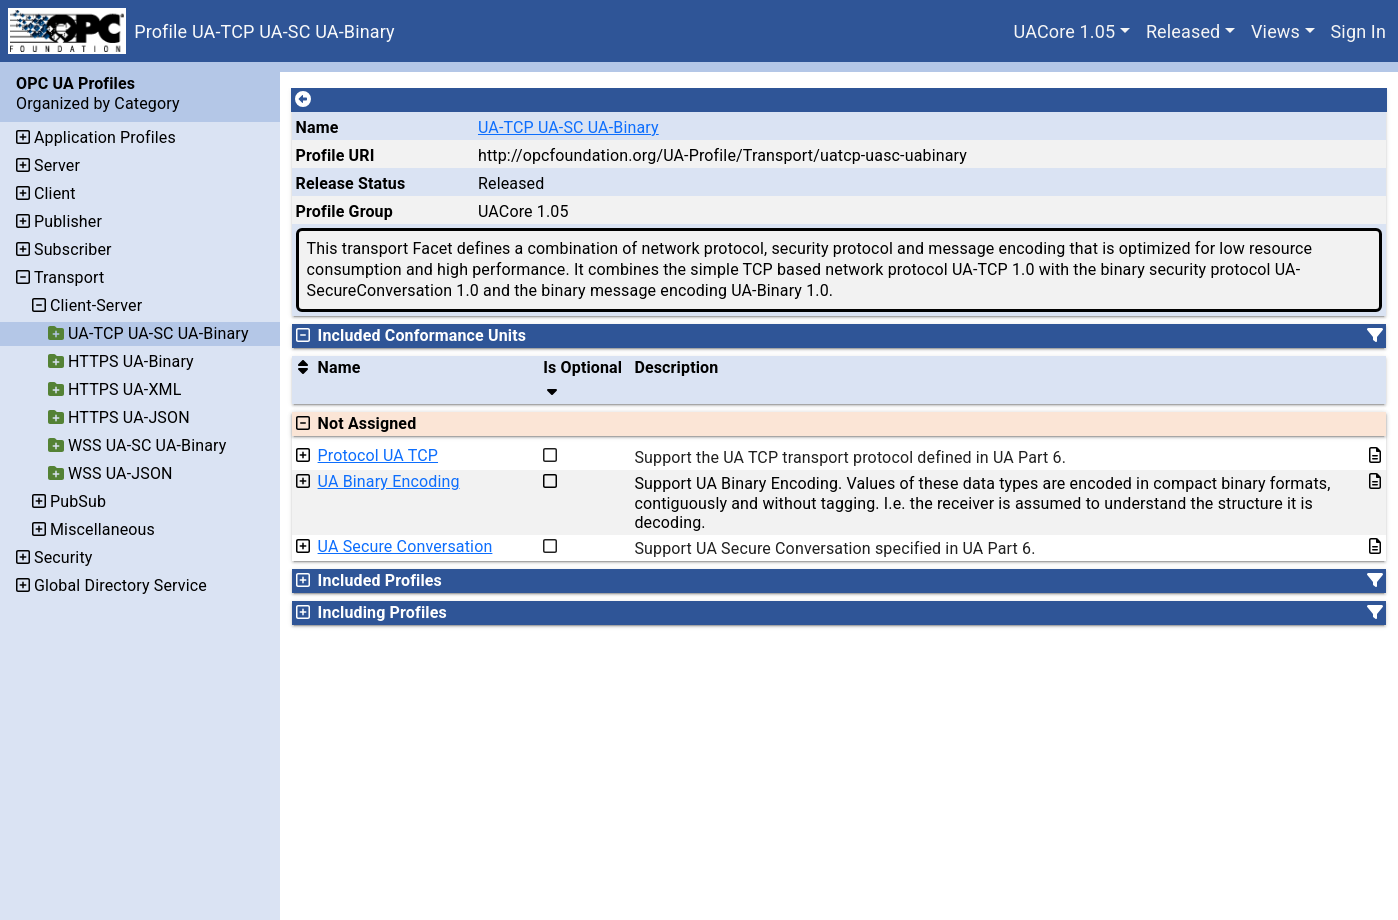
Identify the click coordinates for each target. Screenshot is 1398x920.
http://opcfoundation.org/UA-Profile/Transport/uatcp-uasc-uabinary (722, 155)
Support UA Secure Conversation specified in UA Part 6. (834, 548)
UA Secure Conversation (405, 546)
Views (1275, 31)
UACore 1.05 (1065, 31)
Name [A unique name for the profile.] (317, 127)
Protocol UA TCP (378, 455)
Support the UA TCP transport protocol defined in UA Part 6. (850, 457)
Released (1183, 31)
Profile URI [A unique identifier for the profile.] (335, 155)
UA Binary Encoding (389, 481)
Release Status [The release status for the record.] (351, 183)
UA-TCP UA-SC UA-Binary (568, 127)
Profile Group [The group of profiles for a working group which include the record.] (344, 211)
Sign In (1358, 31)
